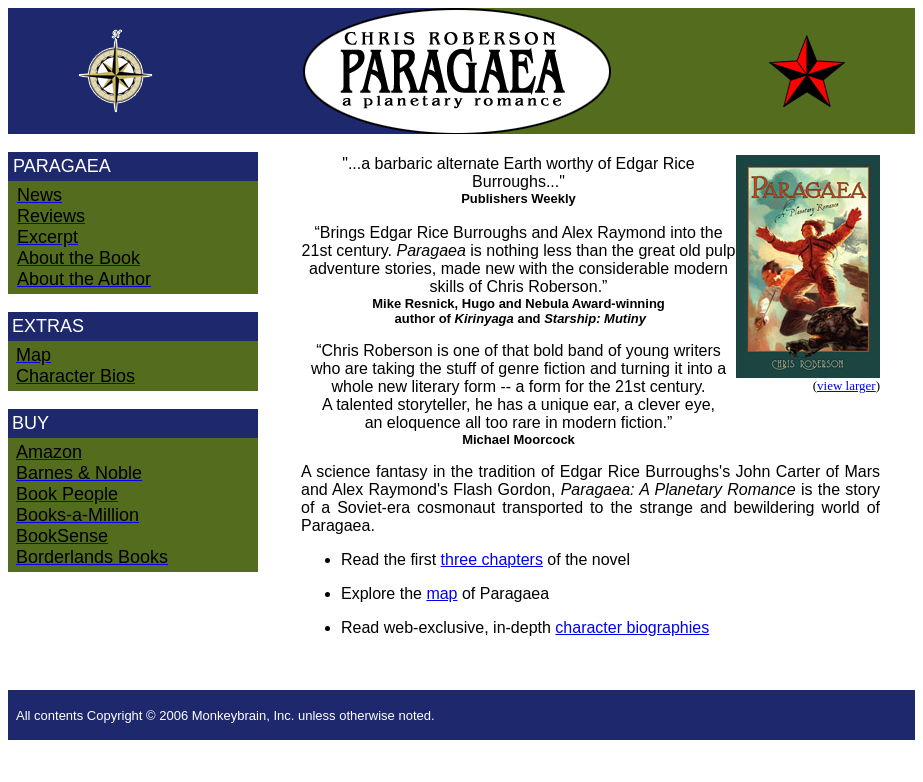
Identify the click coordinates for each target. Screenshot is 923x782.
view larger (846, 385)
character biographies (632, 627)
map (441, 593)
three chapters (492, 559)
